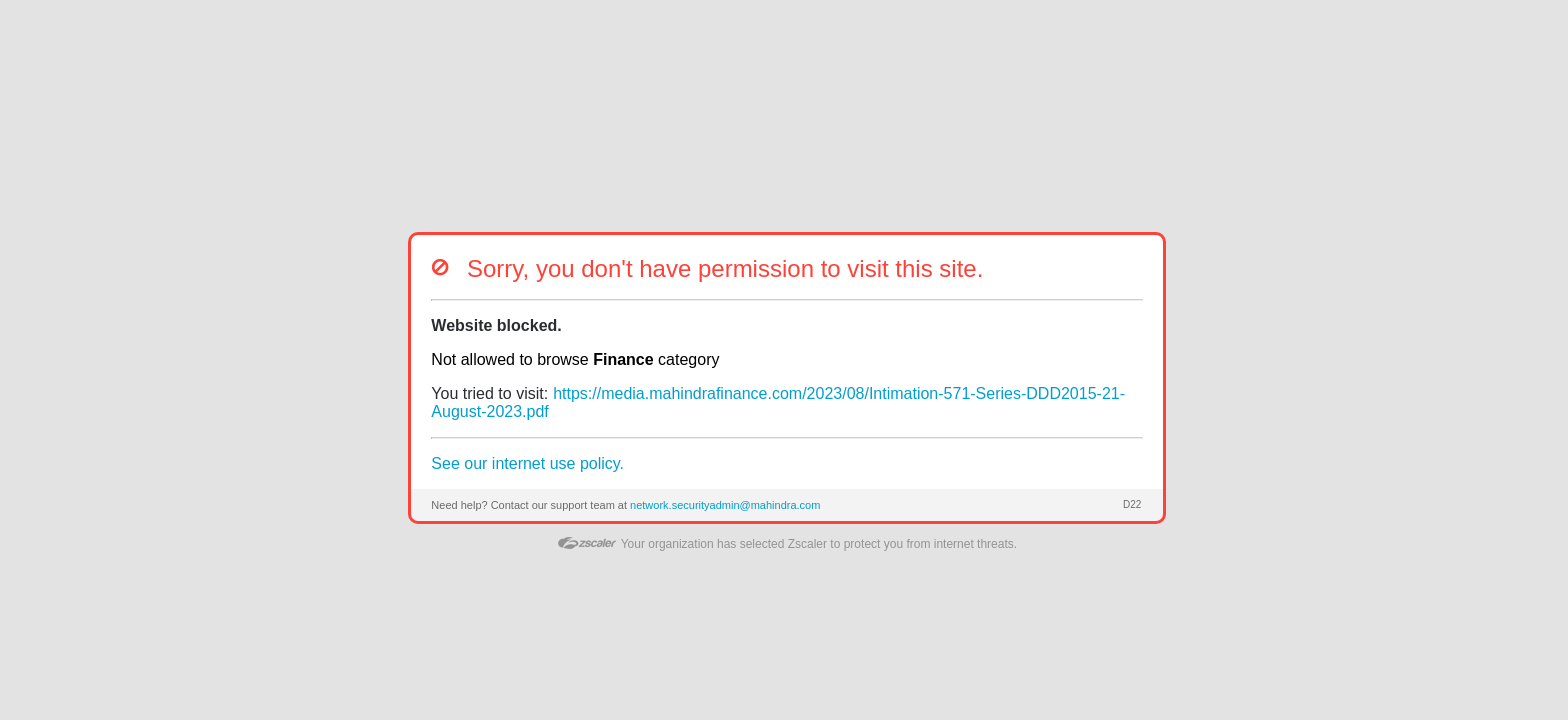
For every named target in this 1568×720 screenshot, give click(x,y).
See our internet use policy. (527, 463)
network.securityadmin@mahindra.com (725, 505)
